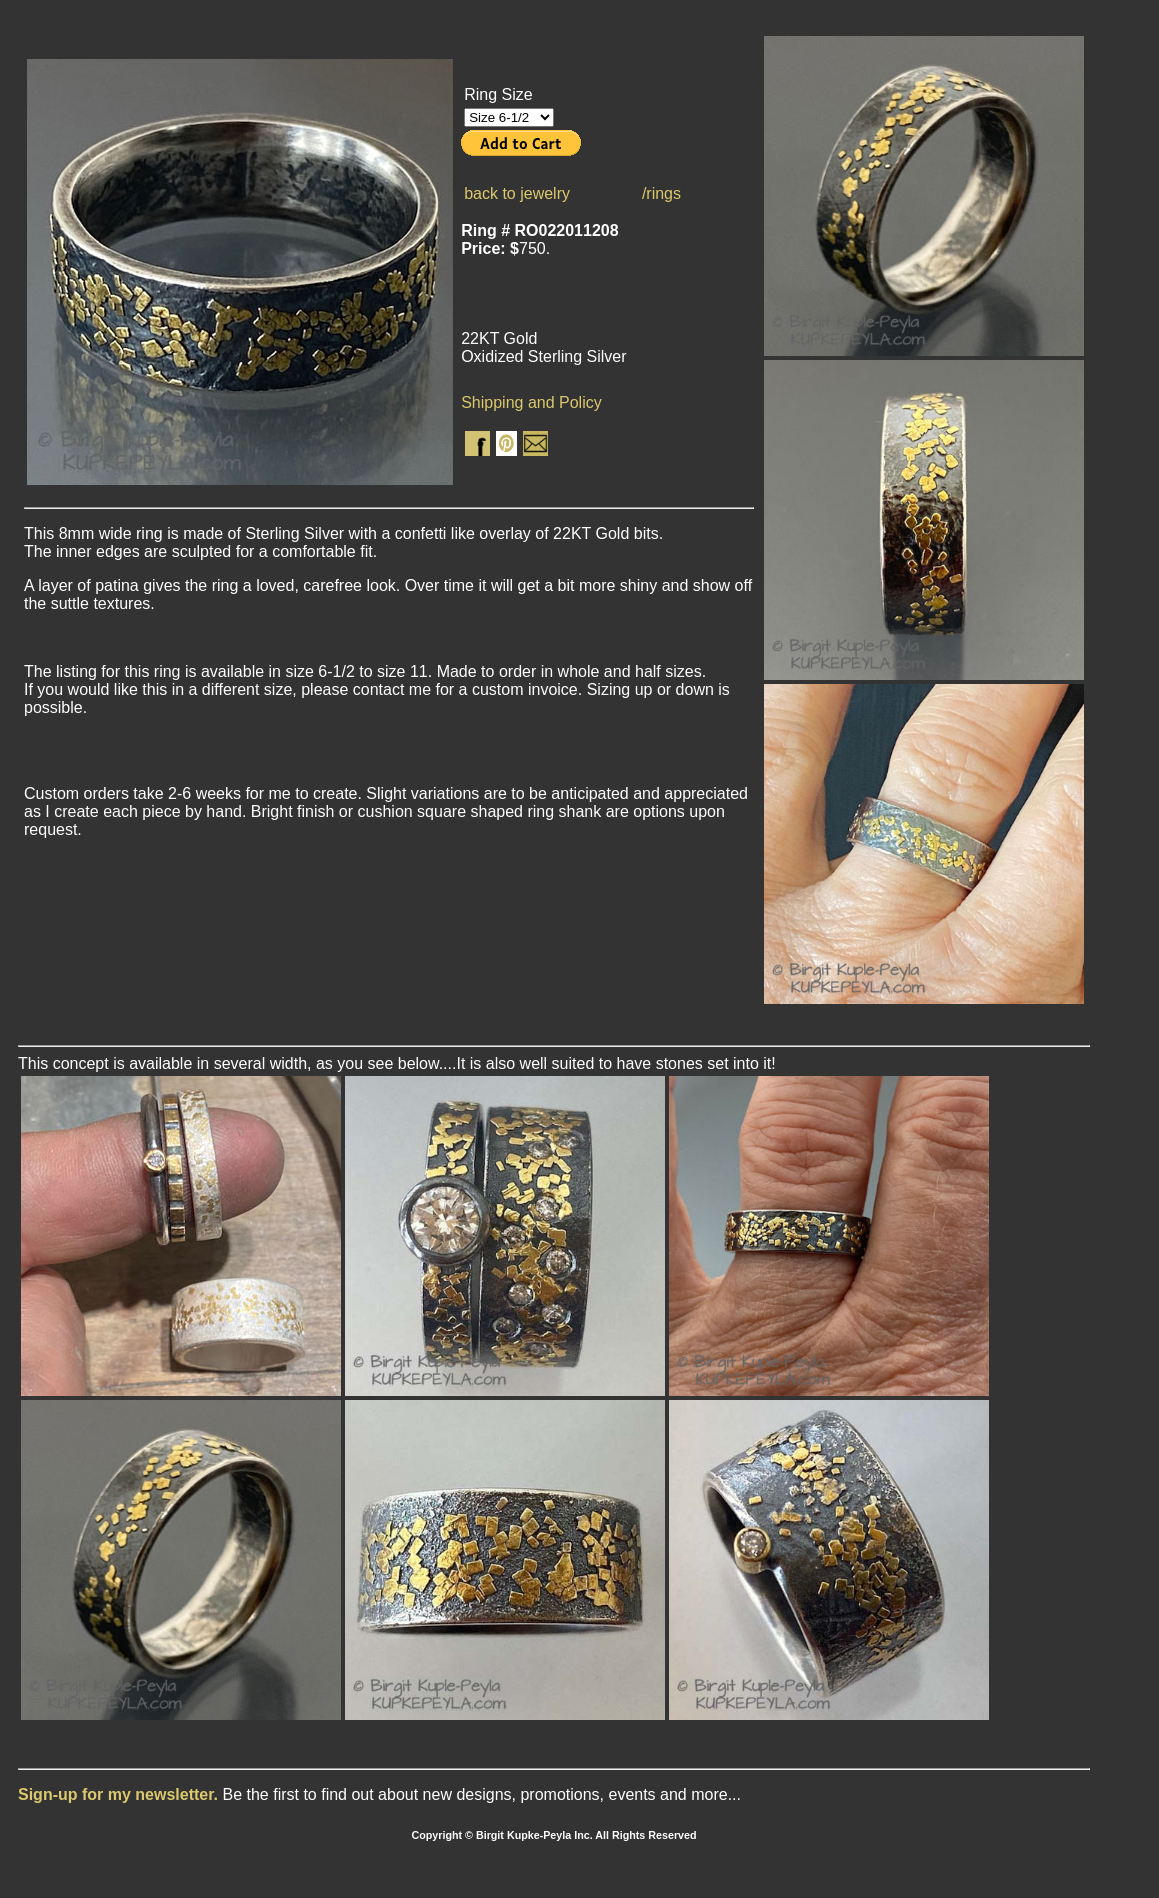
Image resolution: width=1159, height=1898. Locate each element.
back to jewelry (517, 193)
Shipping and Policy (531, 402)
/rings (661, 193)
